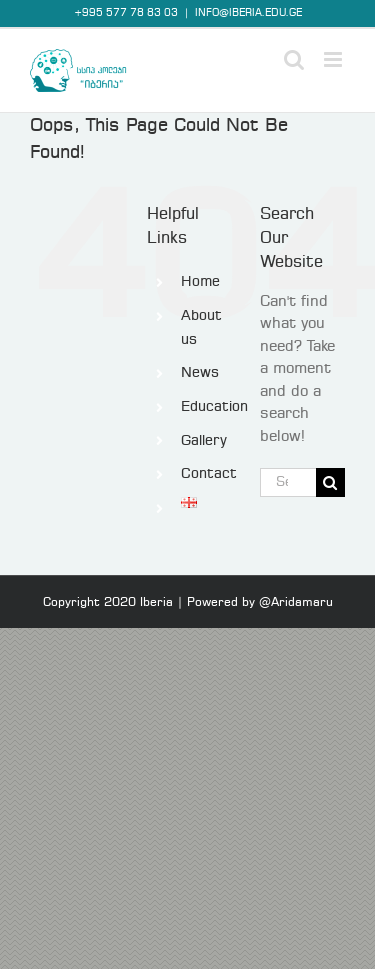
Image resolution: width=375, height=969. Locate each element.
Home (200, 282)
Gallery (204, 441)
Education (214, 407)
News (200, 373)
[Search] (330, 482)
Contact (209, 474)
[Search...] (288, 482)
